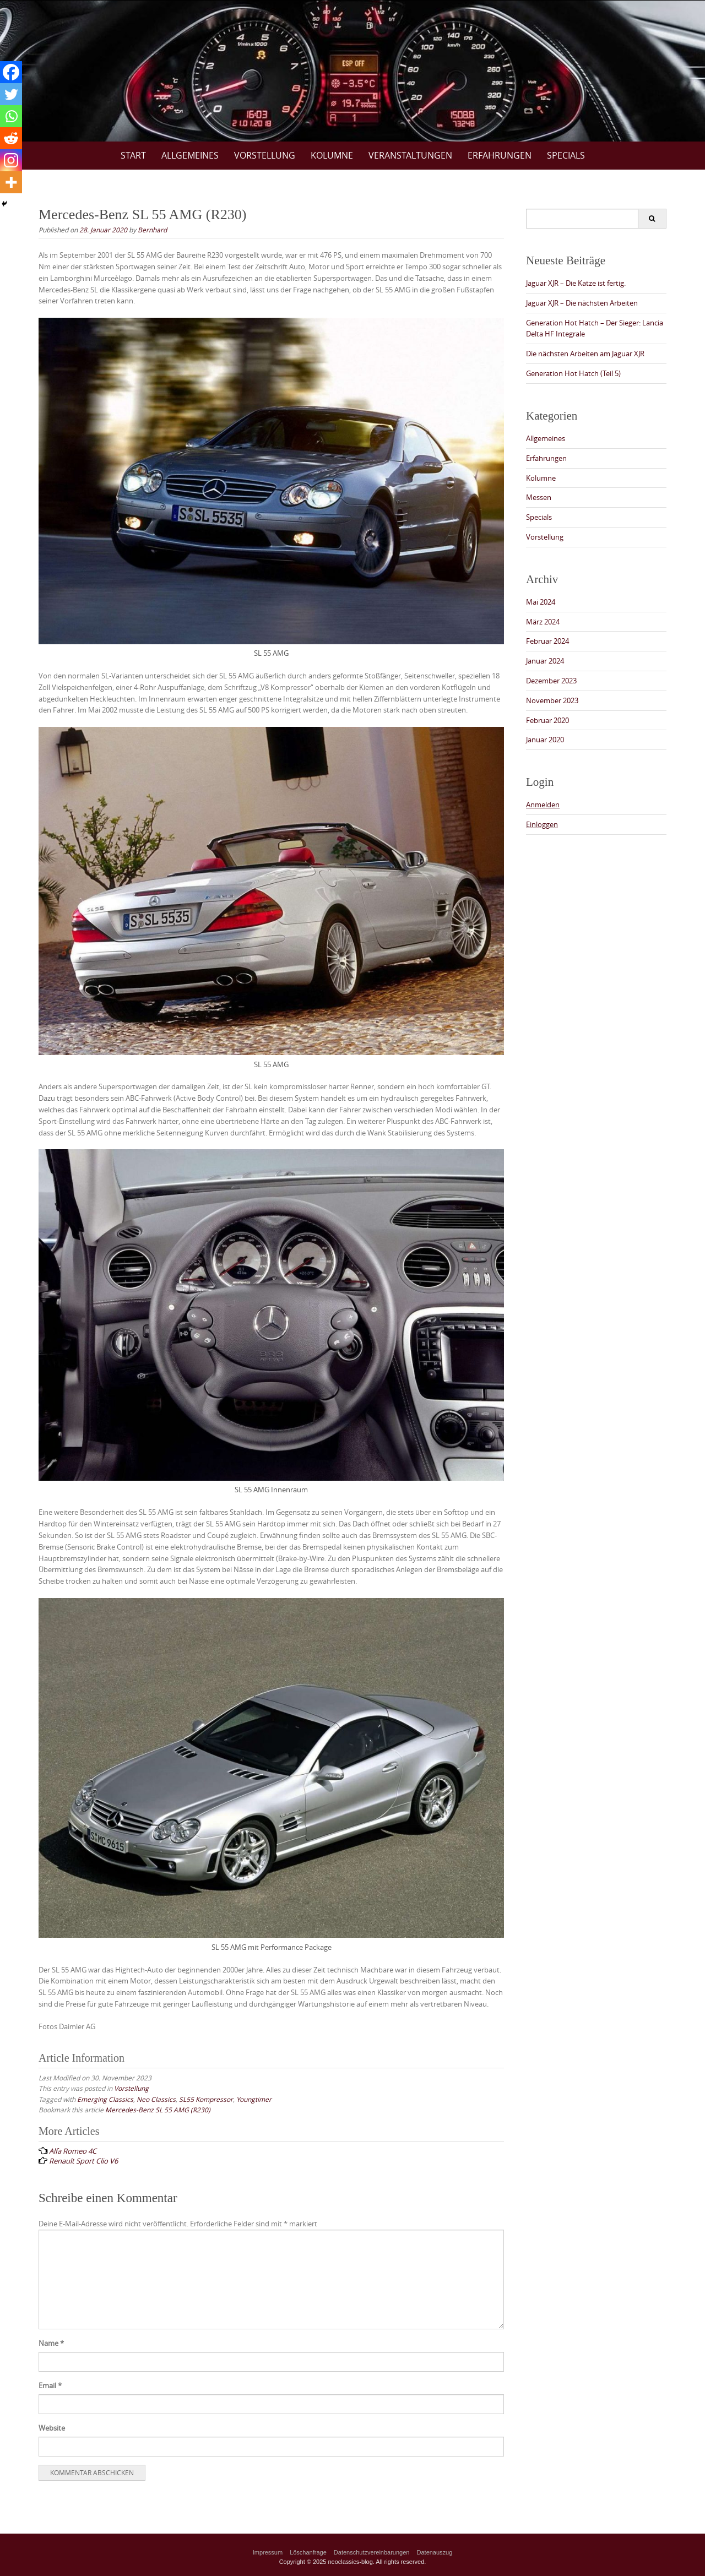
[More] (11, 182)
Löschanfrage (308, 2552)
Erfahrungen (500, 155)
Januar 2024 (545, 661)
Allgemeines (190, 155)
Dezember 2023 (551, 681)
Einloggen (542, 824)
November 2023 (552, 700)
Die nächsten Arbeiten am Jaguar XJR (585, 353)
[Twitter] (11, 94)
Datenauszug (435, 2552)
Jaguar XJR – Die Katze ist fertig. (576, 283)
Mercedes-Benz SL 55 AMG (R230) (157, 2109)
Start (133, 155)
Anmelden (543, 804)
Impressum (268, 2552)
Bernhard (152, 229)
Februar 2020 (547, 720)
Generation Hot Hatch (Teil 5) (573, 373)
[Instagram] (11, 160)
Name (51, 2343)
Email (50, 2385)
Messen (538, 497)
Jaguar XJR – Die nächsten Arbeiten (582, 303)
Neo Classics (156, 2099)
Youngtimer (254, 2099)
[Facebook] (11, 72)
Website (52, 2428)
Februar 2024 (547, 641)
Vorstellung (264, 155)
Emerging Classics (105, 2099)
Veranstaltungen (410, 155)
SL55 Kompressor (206, 2099)
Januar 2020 (545, 739)
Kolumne (332, 155)
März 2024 (543, 622)
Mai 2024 (540, 602)
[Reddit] (11, 138)
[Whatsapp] (11, 116)
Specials (566, 155)
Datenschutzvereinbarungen (372, 2552)
